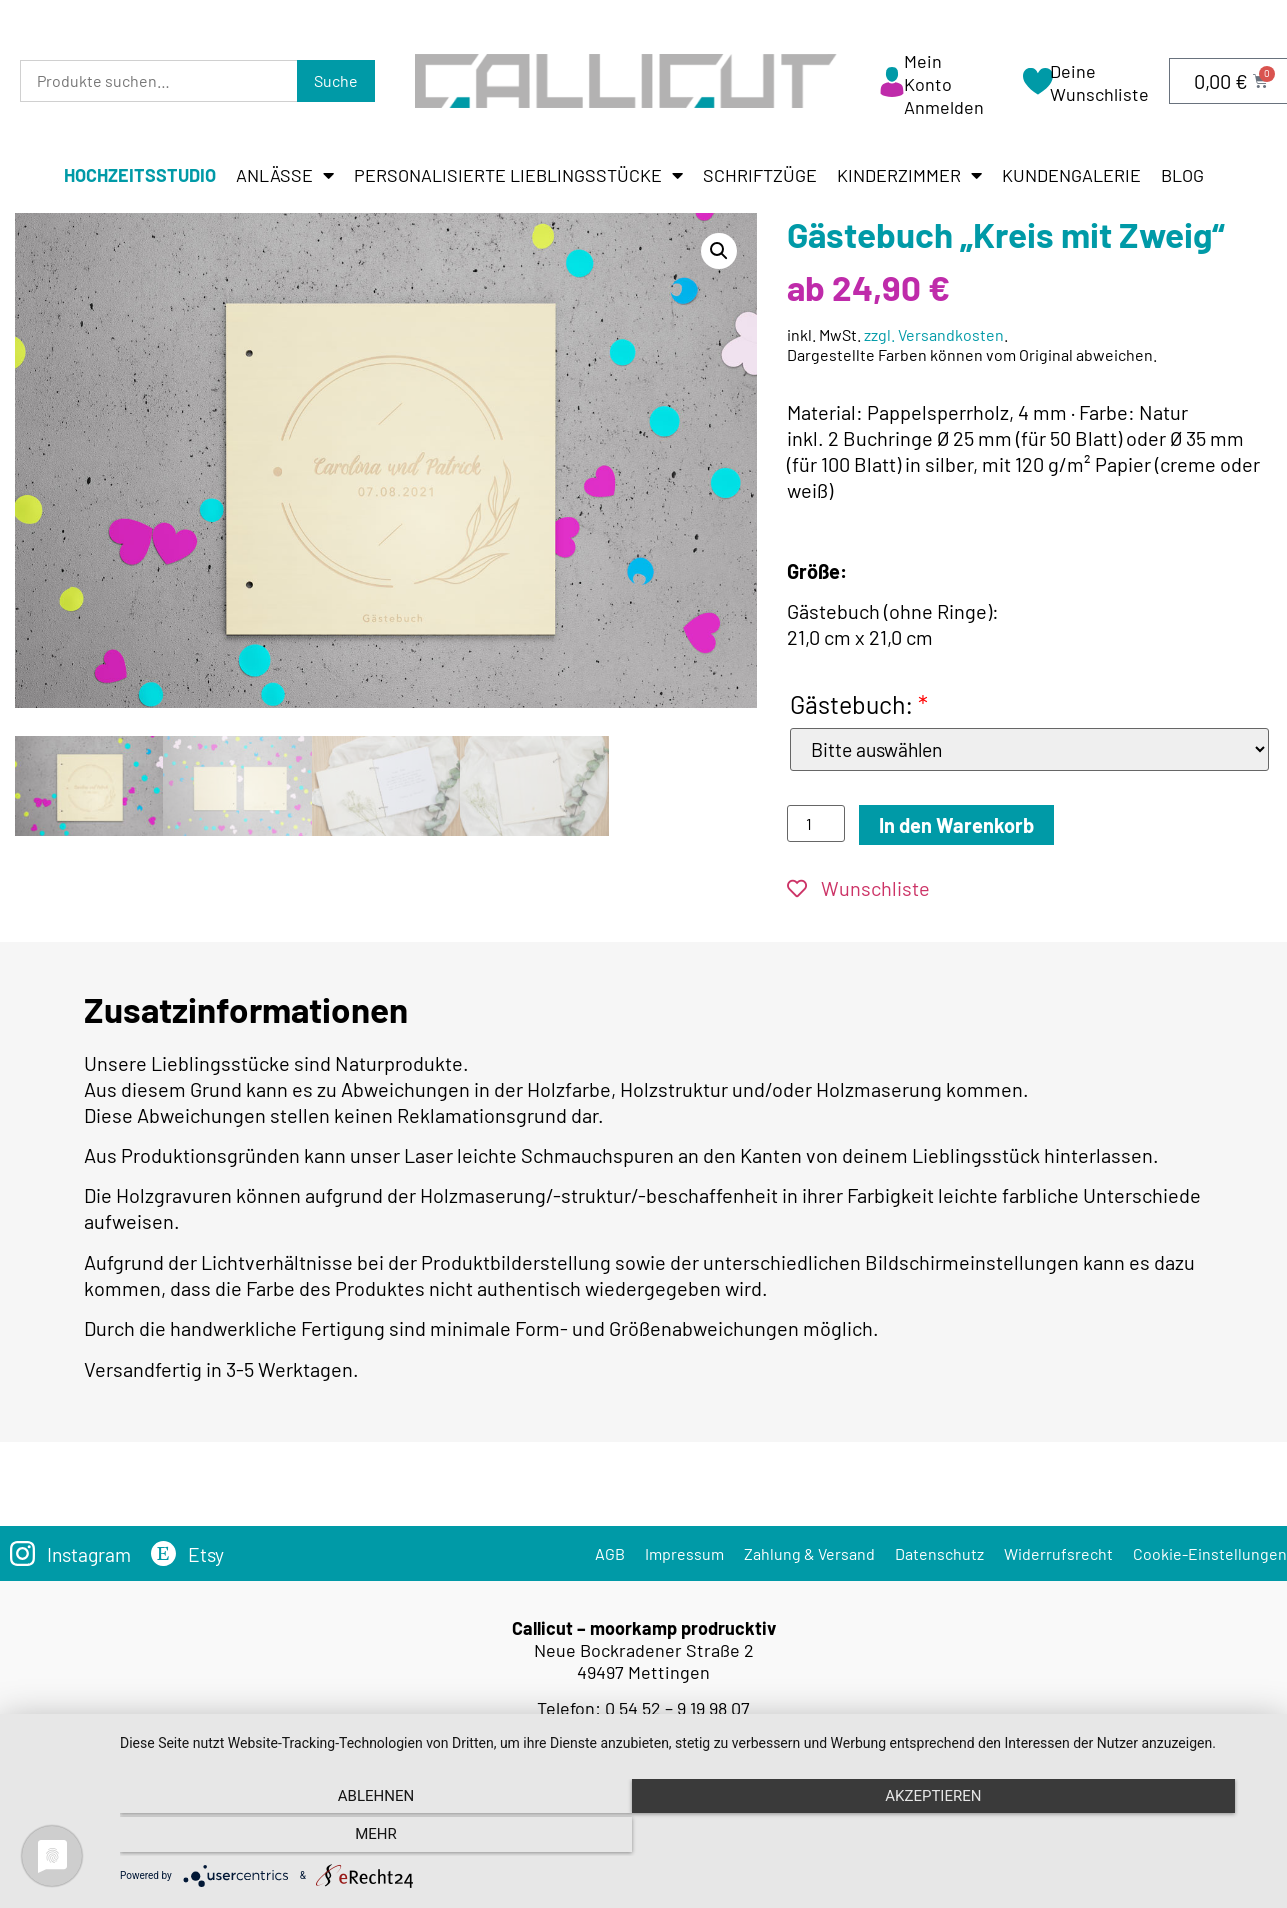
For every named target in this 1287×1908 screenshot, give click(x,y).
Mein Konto (928, 72)
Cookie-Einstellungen (1210, 1554)
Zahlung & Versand (809, 1554)
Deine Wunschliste (1099, 82)
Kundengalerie (1071, 175)
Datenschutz (939, 1554)
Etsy (210, 1555)
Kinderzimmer (909, 175)
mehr (1095, 1839)
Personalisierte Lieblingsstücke (518, 175)
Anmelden (944, 107)
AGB (610, 1554)
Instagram (91, 1555)
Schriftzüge (760, 175)
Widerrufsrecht (1058, 1554)
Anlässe (285, 175)
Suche (336, 80)
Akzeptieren (693, 1839)
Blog (1182, 175)
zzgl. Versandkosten (934, 334)
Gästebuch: (859, 704)
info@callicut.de (673, 1731)
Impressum (684, 1554)
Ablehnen (292, 1839)
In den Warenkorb (956, 826)
